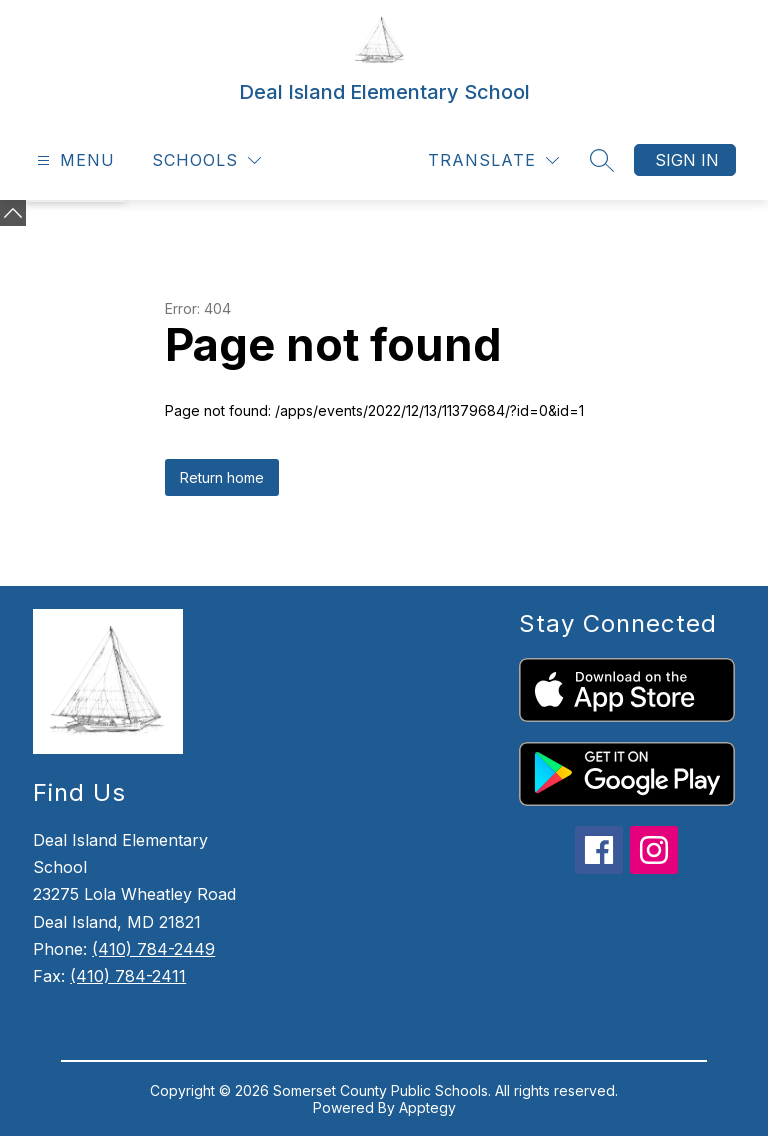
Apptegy (427, 1107)
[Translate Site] (493, 160)
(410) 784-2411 (128, 976)
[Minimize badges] (13, 213)
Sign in (687, 160)
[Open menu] (73, 160)
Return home (222, 477)
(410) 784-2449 (153, 949)
